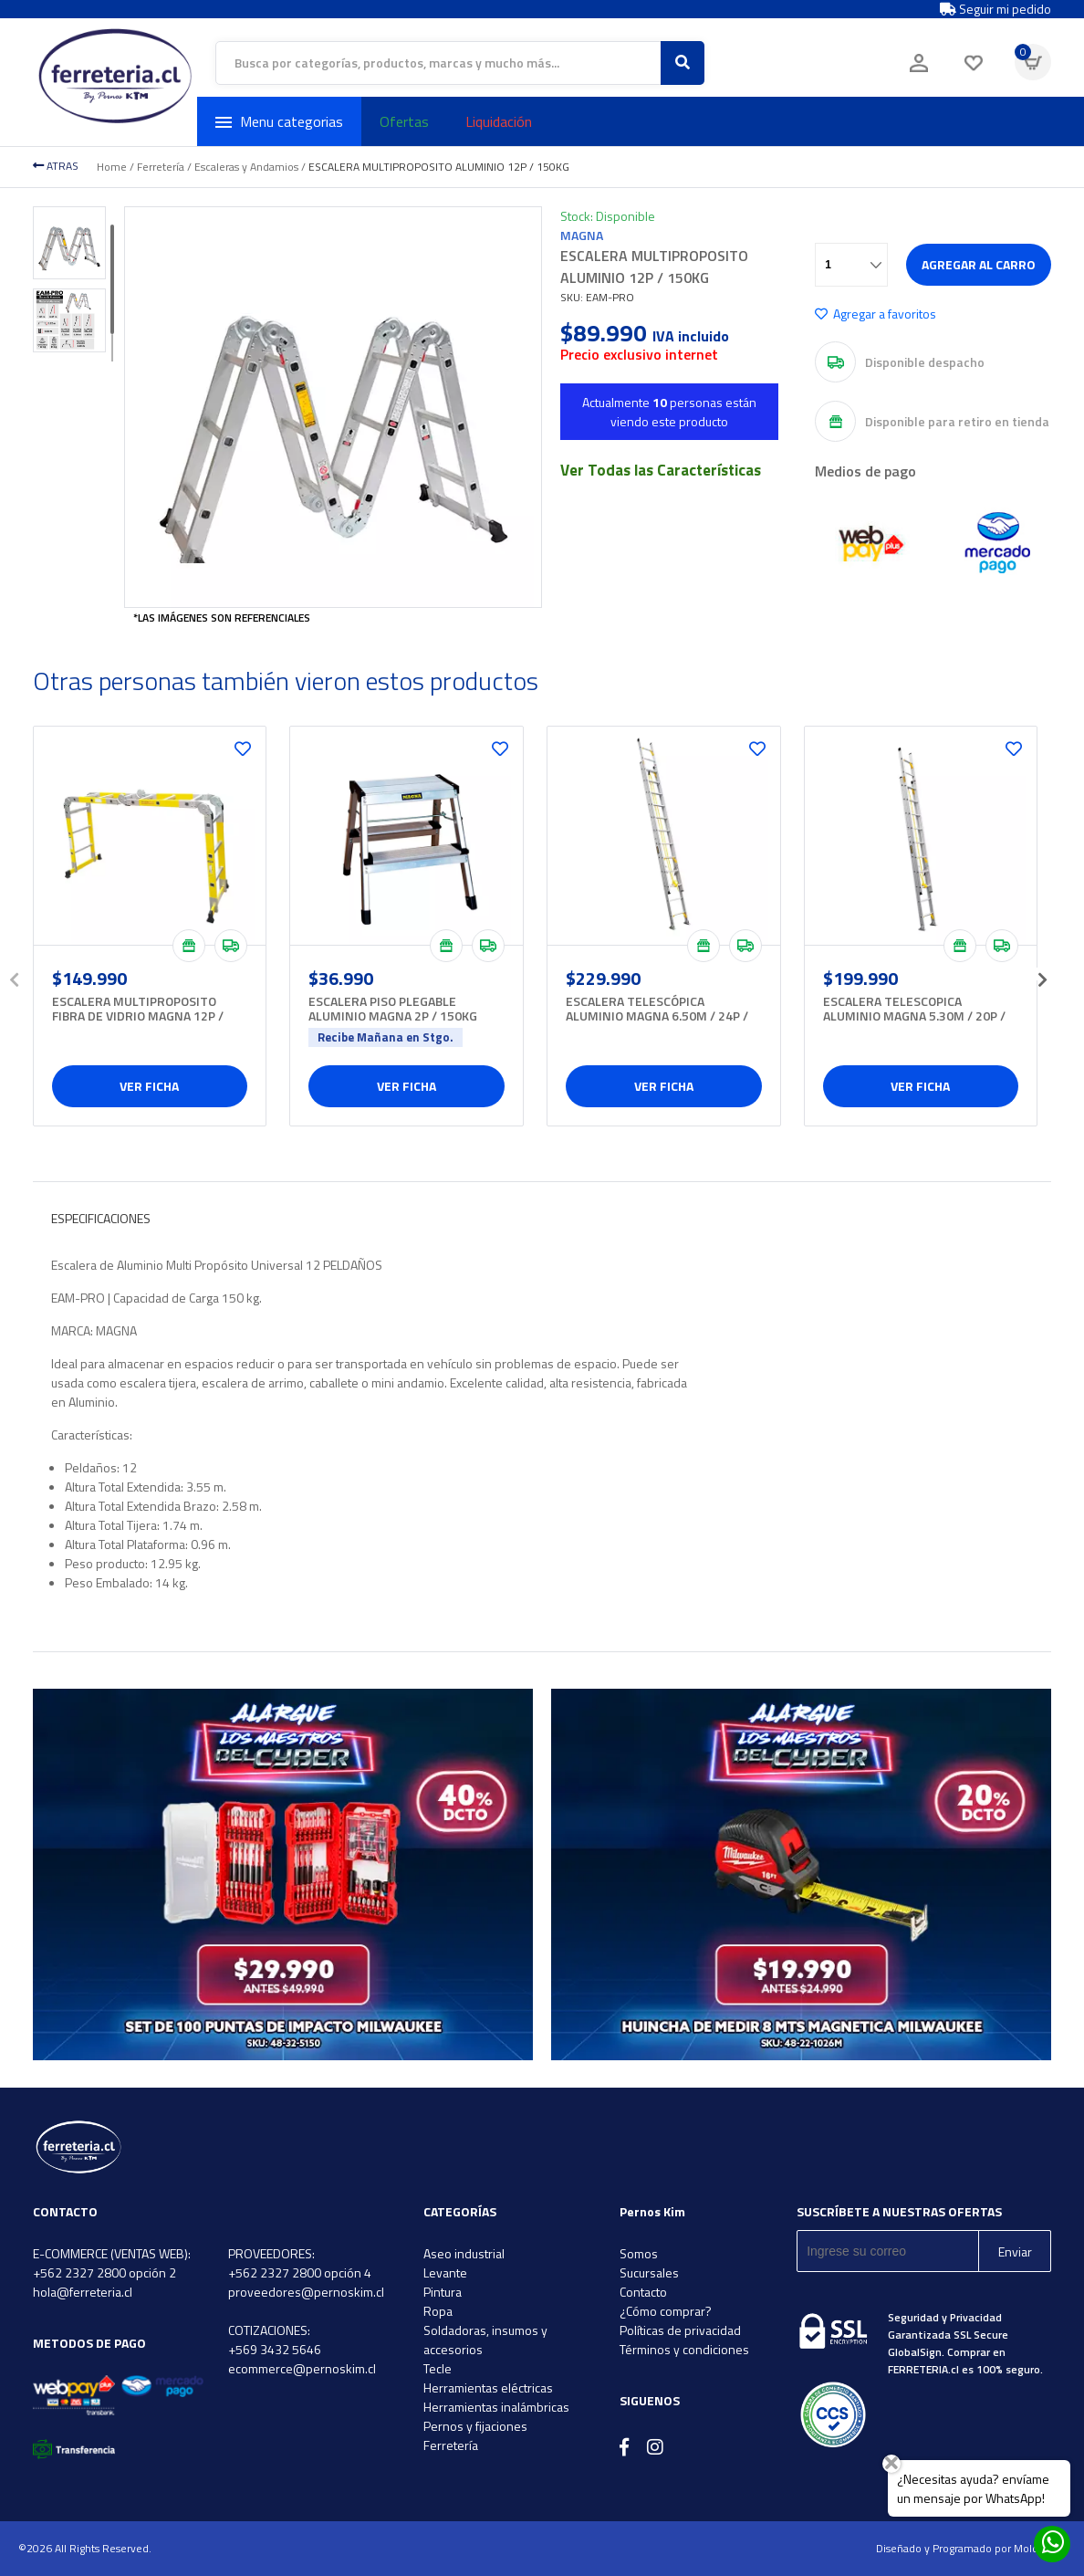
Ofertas (404, 121)
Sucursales (649, 2272)
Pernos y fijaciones (475, 2425)
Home (112, 166)
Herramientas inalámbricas (496, 2406)
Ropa (438, 2310)
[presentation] (14, 974)
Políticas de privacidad (680, 2330)
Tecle (437, 2368)
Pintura (442, 2291)
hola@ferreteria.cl (82, 2291)
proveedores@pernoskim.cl (306, 2291)
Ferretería (160, 166)
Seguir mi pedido (995, 9)
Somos (639, 2253)
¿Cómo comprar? (666, 2310)
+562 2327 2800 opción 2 (104, 2272)
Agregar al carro (979, 264)
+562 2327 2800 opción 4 (299, 2272)
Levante (445, 2272)
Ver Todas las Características (660, 470)
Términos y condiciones (684, 2349)
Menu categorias (279, 121)
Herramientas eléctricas (488, 2387)
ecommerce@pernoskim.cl (302, 2368)
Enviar (1015, 2251)
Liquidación (498, 121)
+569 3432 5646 (274, 2349)
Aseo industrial (464, 2253)
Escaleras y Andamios (246, 166)
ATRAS (55, 165)
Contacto (643, 2291)
